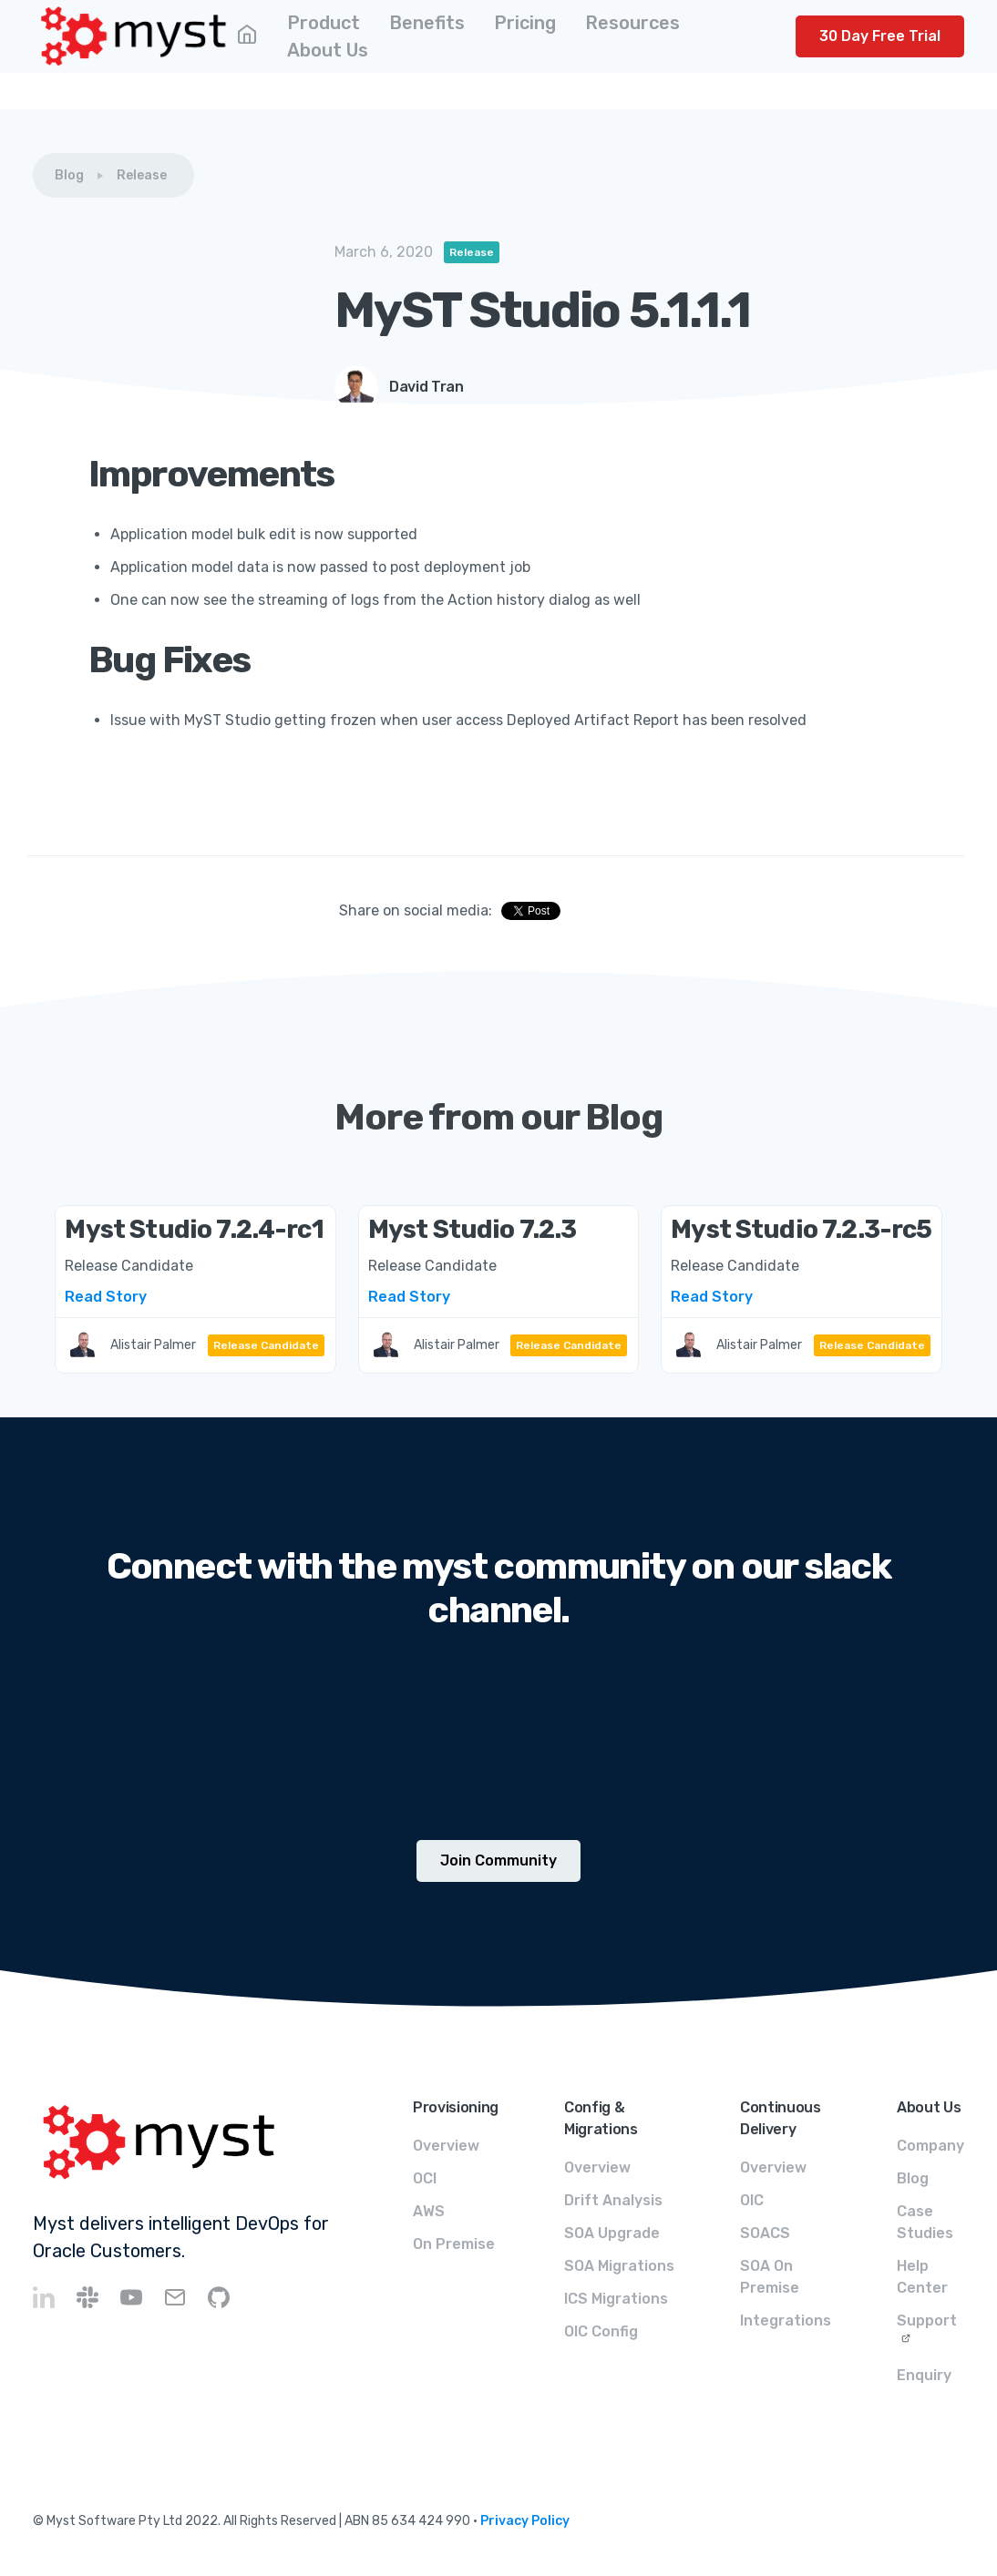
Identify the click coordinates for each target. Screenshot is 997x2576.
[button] (323, 22)
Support (927, 2320)
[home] (134, 36)
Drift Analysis (613, 2200)
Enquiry (924, 2375)
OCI (425, 2178)
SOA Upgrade (612, 2233)
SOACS (765, 2233)
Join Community (498, 1860)
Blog (69, 175)
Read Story (106, 1296)
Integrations (785, 2320)
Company (930, 2145)
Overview (446, 2145)
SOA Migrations (619, 2265)
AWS (429, 2211)
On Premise (454, 2244)
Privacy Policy (525, 2521)
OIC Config (601, 2331)
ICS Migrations (616, 2298)
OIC (752, 2200)
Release (142, 175)
